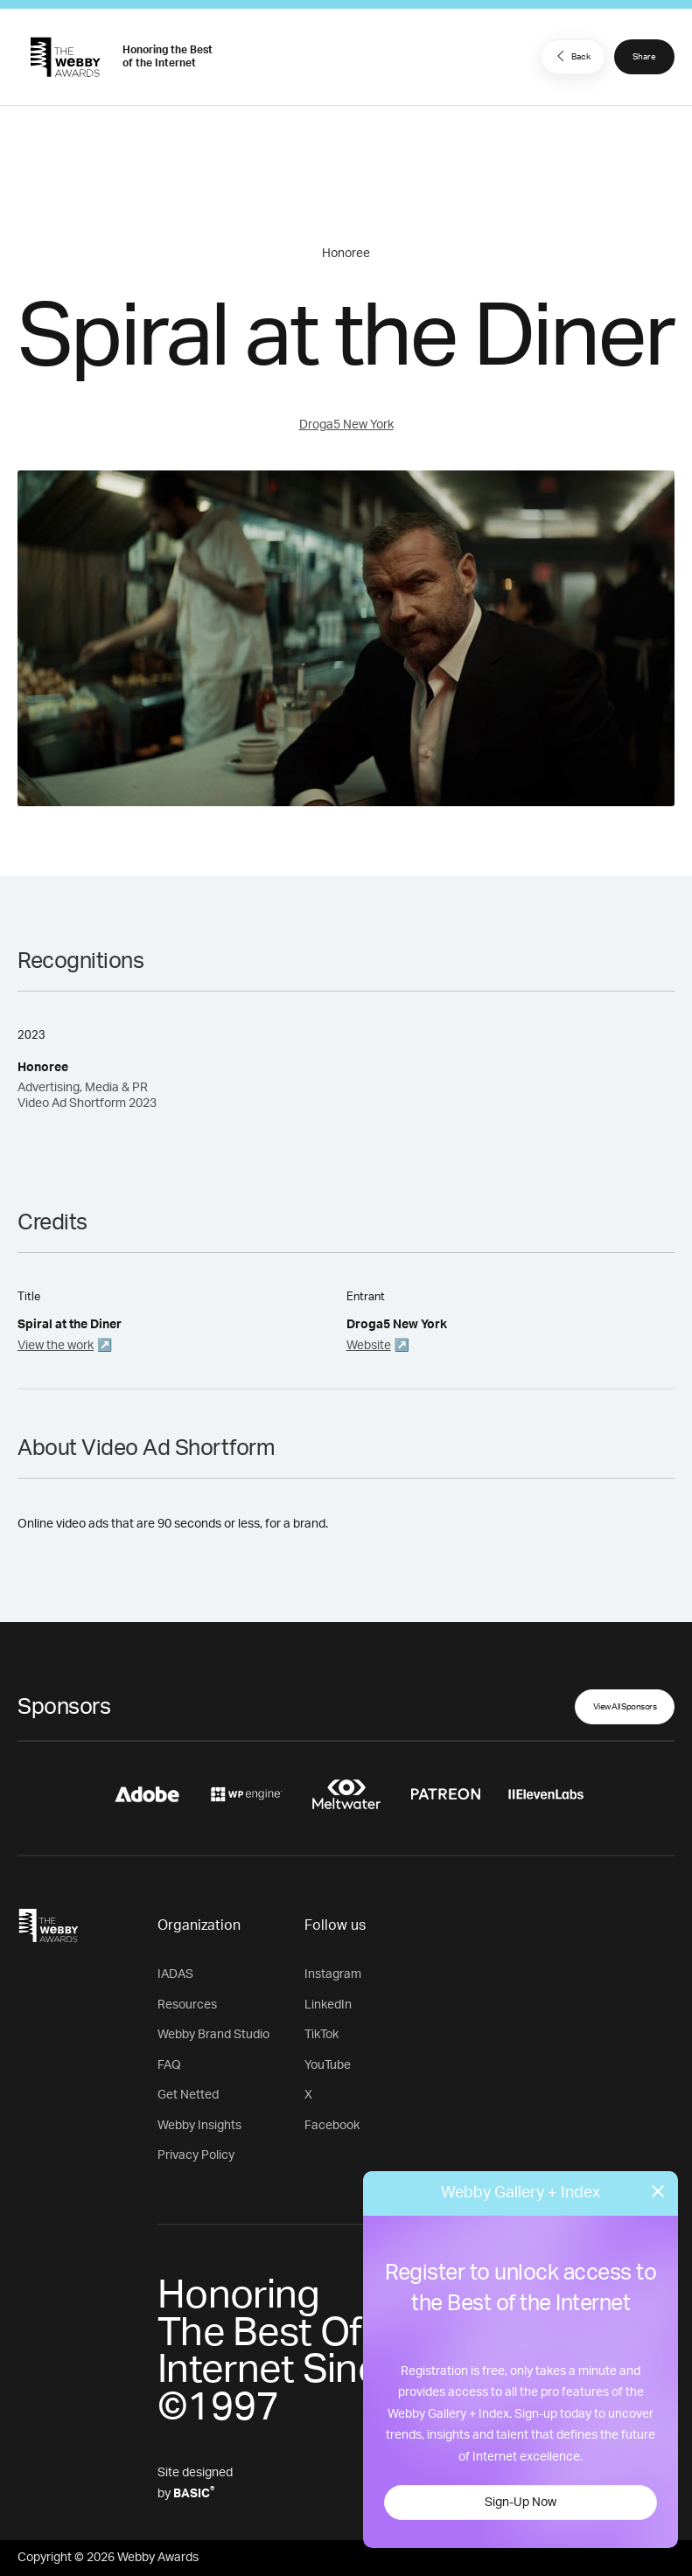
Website (368, 1346)
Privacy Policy (195, 2155)
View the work (55, 1346)
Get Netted (188, 2095)
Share (644, 56)
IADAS (175, 1974)
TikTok (321, 2035)
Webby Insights (199, 2126)
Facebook (332, 2126)
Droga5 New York (346, 425)
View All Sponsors (625, 1706)
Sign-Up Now (520, 2502)
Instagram (332, 1974)
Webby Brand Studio (213, 2035)
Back (571, 56)
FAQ (169, 2065)
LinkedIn (328, 2005)
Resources (187, 2005)
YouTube (327, 2065)
